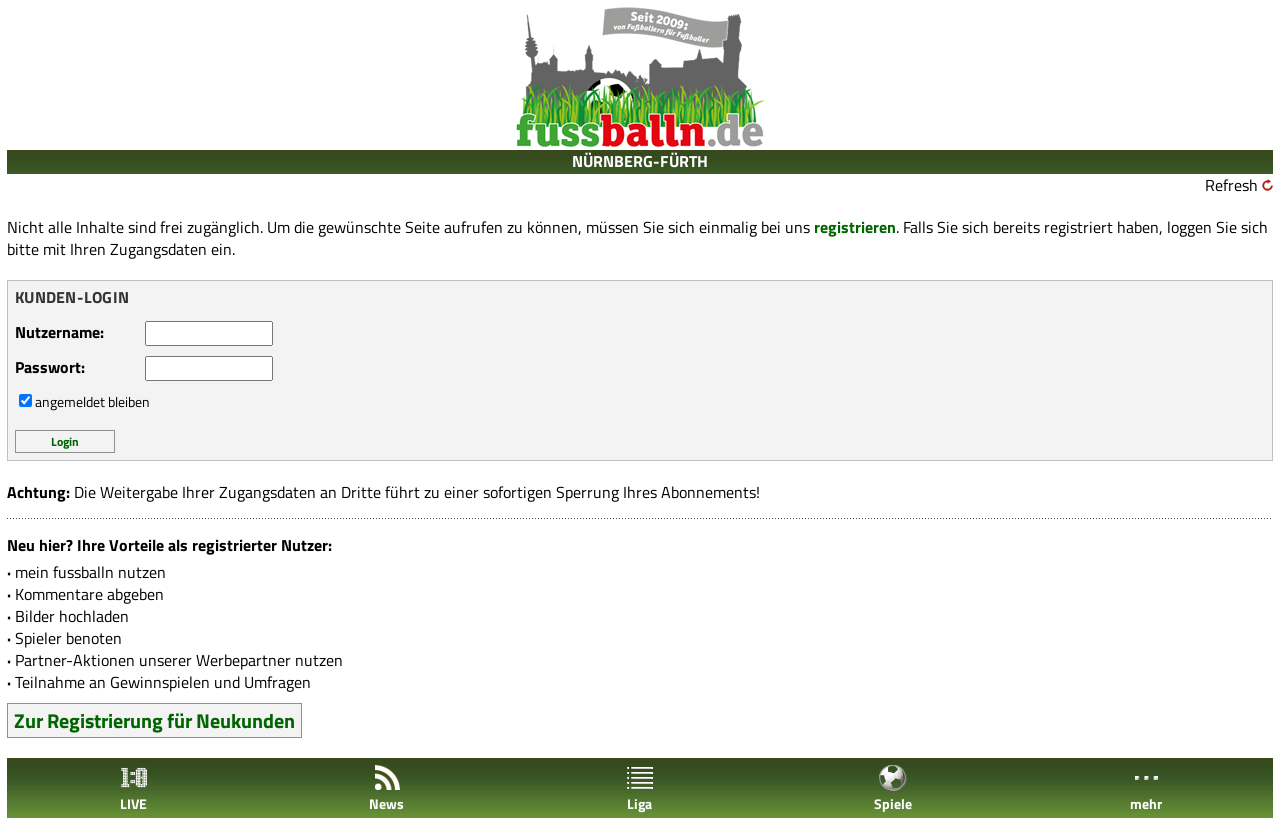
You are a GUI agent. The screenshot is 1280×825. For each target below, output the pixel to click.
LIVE (134, 788)
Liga (640, 788)
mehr (1146, 788)
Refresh (1231, 185)
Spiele (893, 788)
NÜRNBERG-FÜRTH (640, 161)
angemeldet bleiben (92, 401)
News (386, 788)
